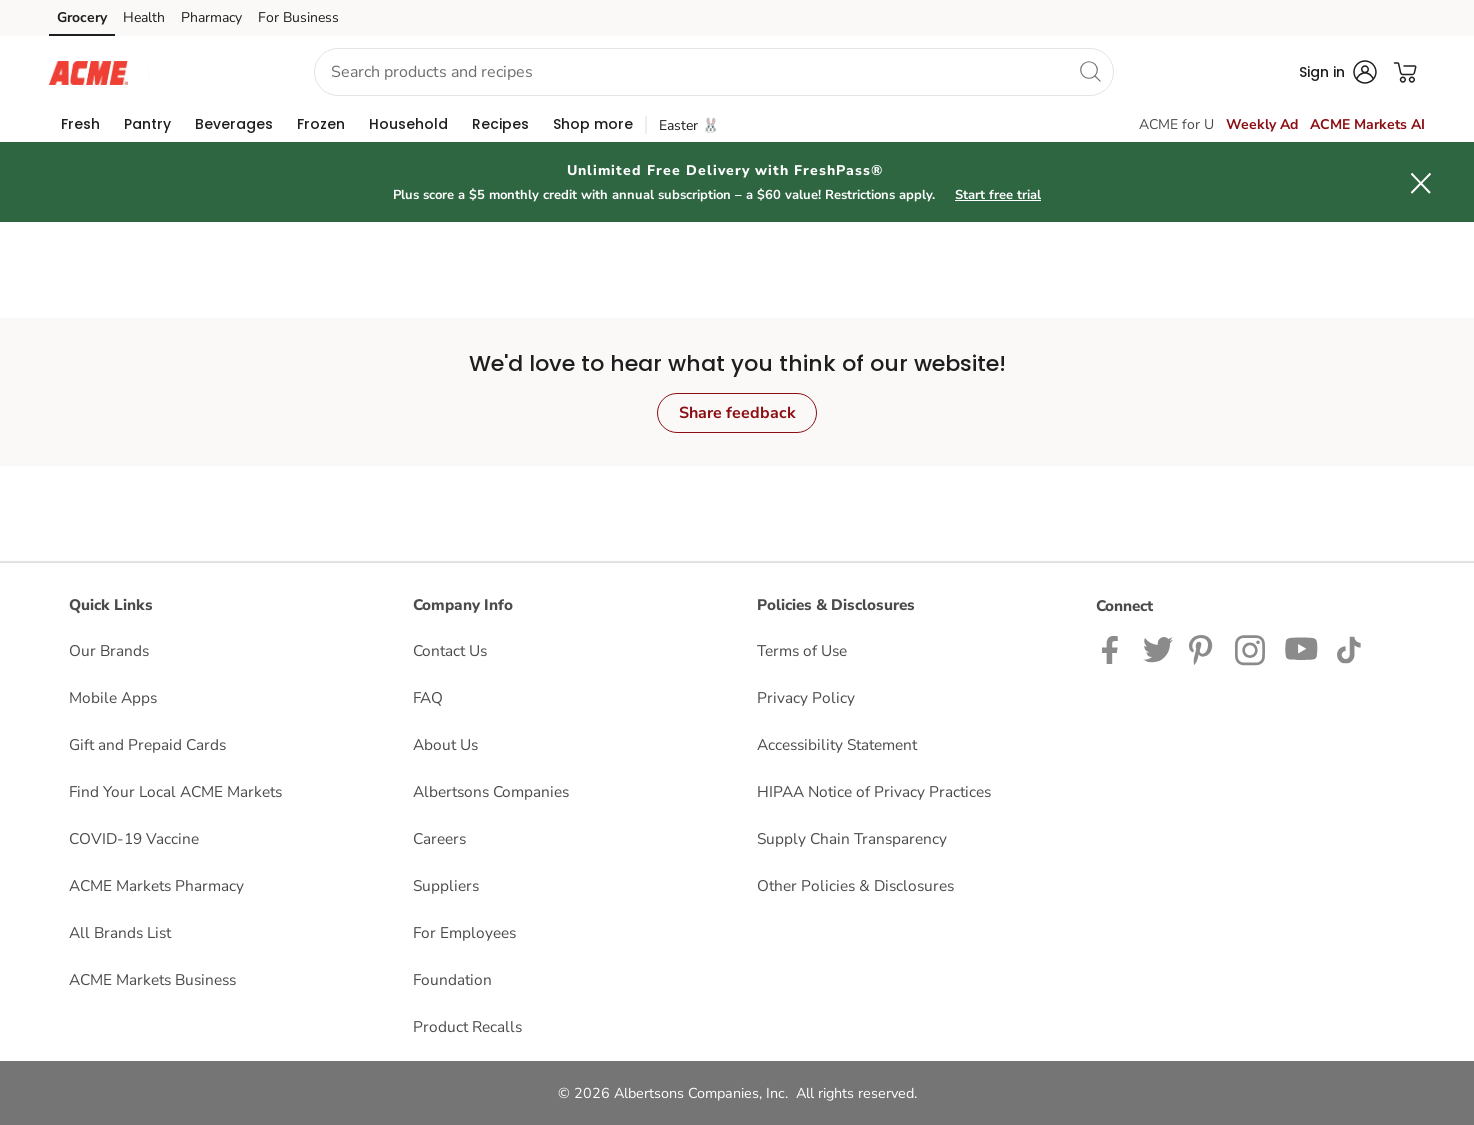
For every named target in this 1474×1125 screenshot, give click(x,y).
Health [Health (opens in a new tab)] (144, 17)
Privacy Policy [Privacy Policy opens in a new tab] (806, 697)
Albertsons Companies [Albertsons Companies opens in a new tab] (491, 791)
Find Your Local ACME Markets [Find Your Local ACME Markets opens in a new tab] (175, 791)
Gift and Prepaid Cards (147, 744)
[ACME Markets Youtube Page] (1302, 648)
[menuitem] (80, 124)
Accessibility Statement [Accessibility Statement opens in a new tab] (837, 744)
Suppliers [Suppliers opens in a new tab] (446, 885)
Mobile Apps (113, 697)
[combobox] (714, 72)
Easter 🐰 (689, 125)
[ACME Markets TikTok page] (1348, 648)
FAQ (428, 697)
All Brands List (120, 932)
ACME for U (1176, 124)
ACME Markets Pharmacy (156, 885)
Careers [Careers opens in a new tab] (439, 838)
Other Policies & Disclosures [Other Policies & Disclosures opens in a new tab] (855, 885)
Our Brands (109, 650)
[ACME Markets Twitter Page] (1158, 648)
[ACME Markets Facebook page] (1114, 648)
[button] (213, 72)
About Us (445, 744)
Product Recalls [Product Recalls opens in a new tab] (467, 1026)
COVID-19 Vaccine (134, 838)
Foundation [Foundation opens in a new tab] (452, 979)
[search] (1090, 71)
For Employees (464, 932)
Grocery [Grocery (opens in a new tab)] (82, 17)
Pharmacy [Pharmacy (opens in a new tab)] (211, 17)
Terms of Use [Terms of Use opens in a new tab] (802, 650)
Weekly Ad (1262, 124)
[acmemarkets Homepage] (88, 71)
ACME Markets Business (152, 979)
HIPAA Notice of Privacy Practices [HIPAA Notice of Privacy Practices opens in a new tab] (874, 791)
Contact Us (450, 650)
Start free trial (998, 195)
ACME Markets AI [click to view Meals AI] (1367, 124)
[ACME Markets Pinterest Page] (1204, 648)
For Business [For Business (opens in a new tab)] (298, 17)
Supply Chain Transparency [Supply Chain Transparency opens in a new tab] (852, 838)
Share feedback (737, 413)
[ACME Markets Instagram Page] (1251, 648)
